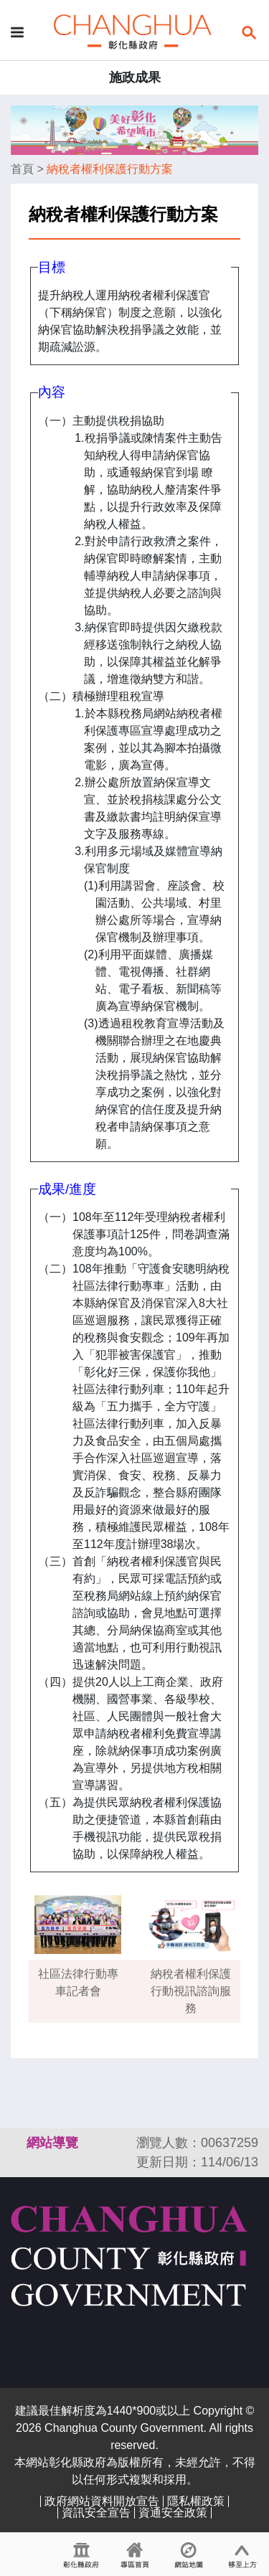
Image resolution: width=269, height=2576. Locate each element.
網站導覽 (52, 2143)
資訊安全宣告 (96, 2512)
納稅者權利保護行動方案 (110, 169)
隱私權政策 (196, 2501)
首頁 (22, 169)
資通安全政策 (172, 2512)
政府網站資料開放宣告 (101, 2501)
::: (17, 2143)
